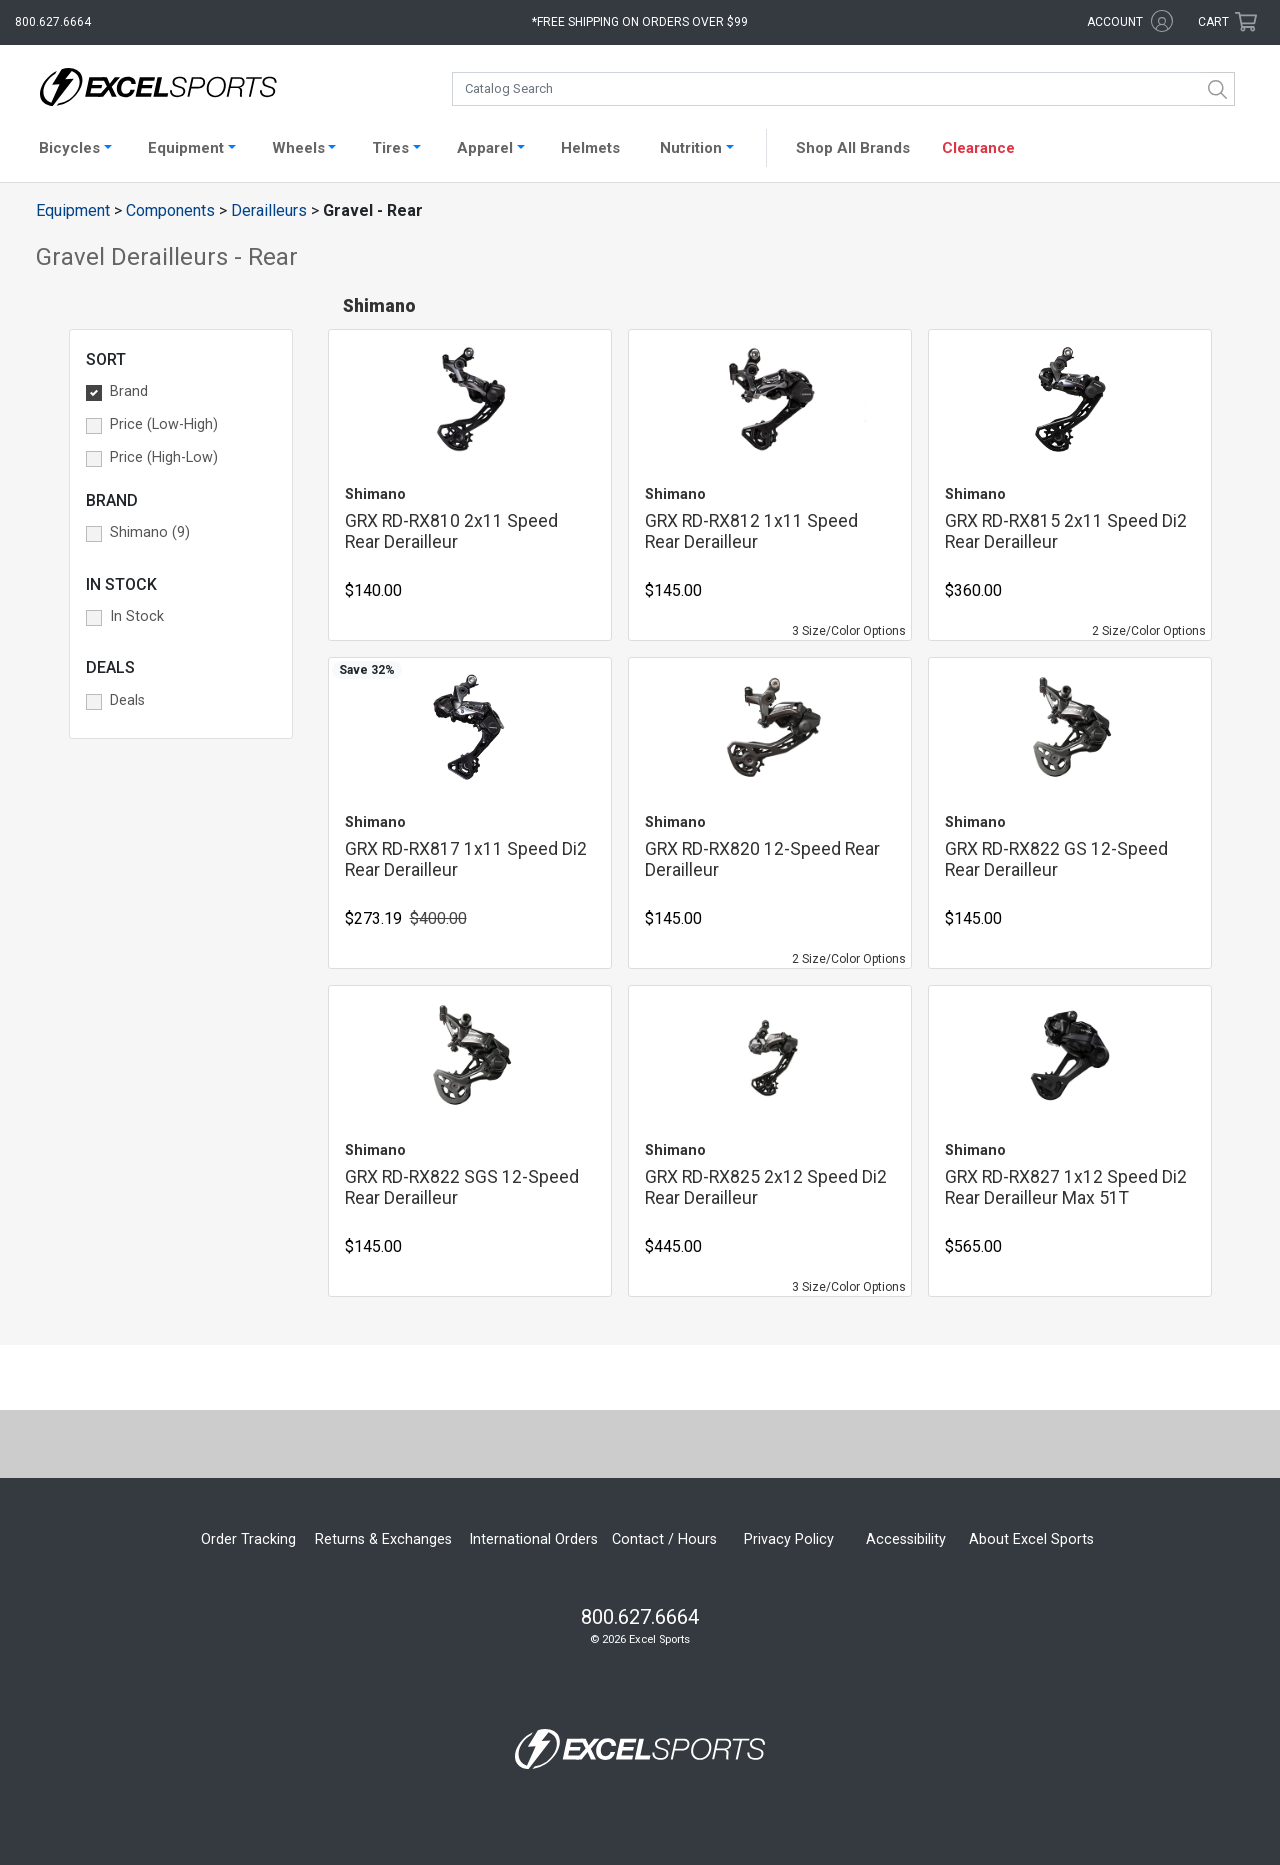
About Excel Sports (1031, 1539)
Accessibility (906, 1539)
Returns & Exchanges (383, 1539)
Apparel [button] (485, 148)
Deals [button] (127, 700)
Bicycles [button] (69, 148)
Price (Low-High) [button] (164, 424)
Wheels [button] (298, 148)
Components (170, 210)
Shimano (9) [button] (150, 532)
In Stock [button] (137, 616)
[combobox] (843, 89)
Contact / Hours (664, 1539)
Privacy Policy (789, 1539)
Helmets (590, 148)
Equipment (73, 210)
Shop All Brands (853, 148)
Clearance (978, 148)
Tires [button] (390, 148)
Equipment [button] (186, 148)
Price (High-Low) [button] (164, 457)
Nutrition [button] (691, 148)
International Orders (533, 1539)
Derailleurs (269, 210)
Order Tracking (248, 1539)
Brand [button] (129, 391)
